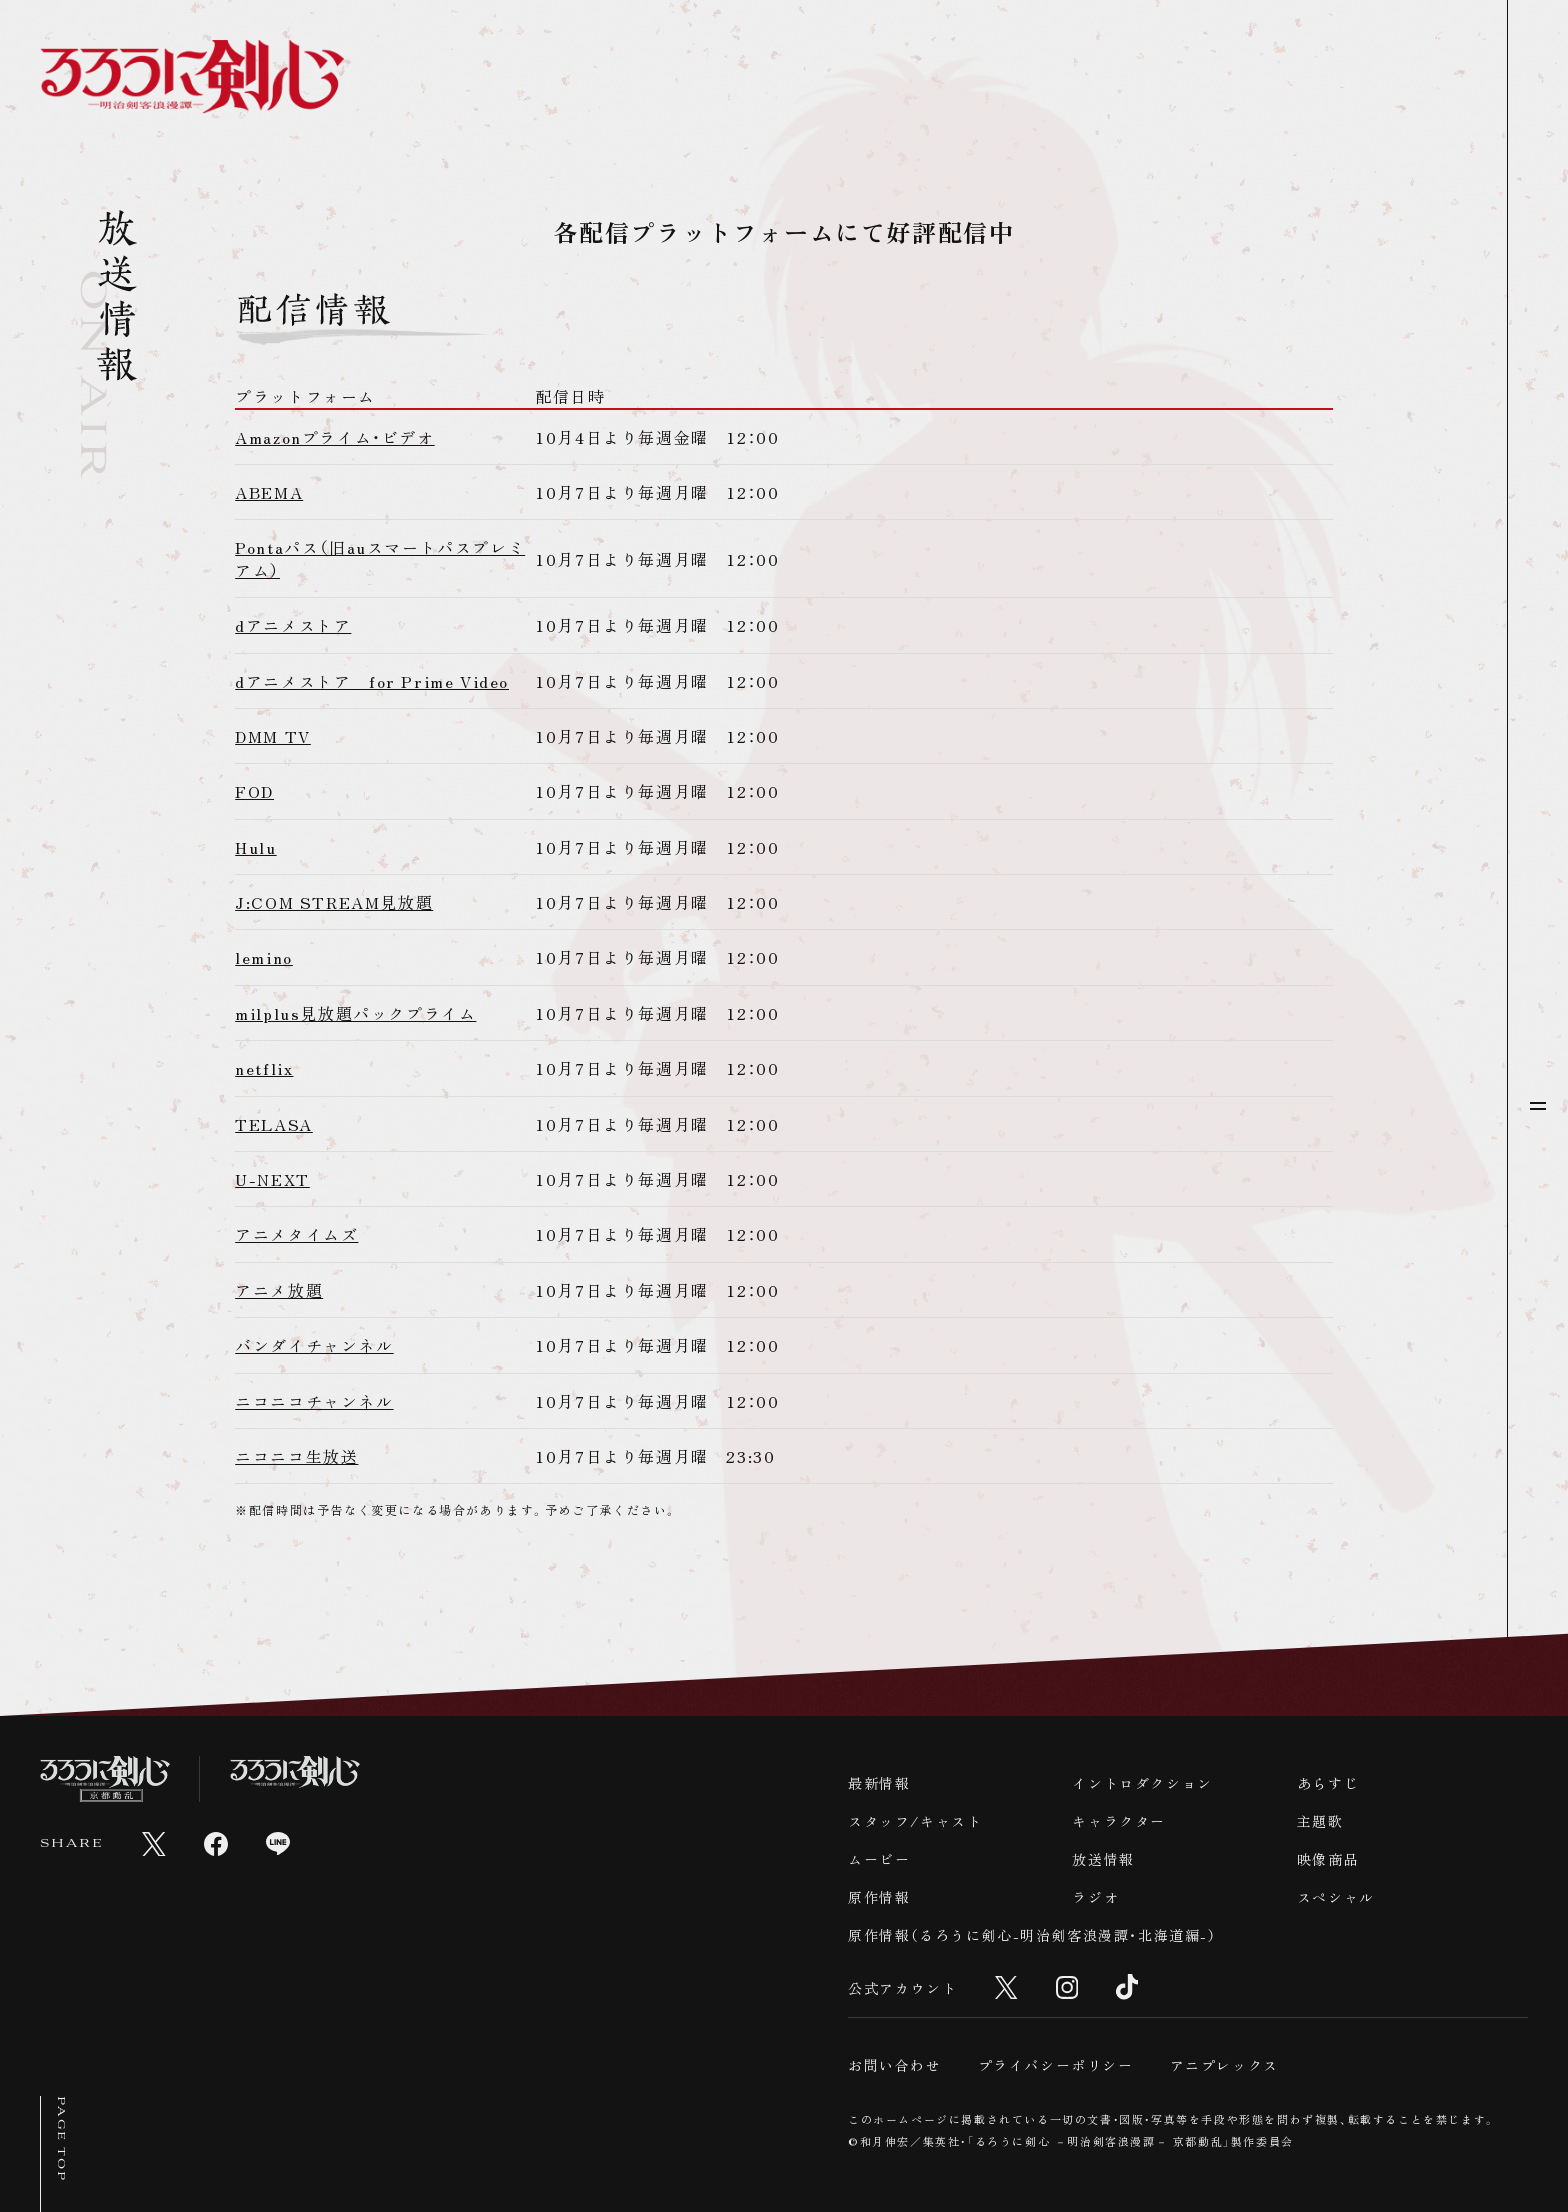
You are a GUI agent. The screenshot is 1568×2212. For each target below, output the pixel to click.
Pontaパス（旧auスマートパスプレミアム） (380, 558)
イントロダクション (1142, 1783)
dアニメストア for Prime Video (372, 681)
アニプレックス (1224, 2065)
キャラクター (1119, 1821)
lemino (264, 957)
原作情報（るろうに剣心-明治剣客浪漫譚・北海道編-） (1032, 1935)
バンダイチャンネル (314, 1345)
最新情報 (879, 1783)
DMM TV (273, 736)
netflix (264, 1068)
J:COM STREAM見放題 (334, 902)
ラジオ (1095, 1897)
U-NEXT (272, 1179)
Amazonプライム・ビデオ (334, 437)
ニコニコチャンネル (314, 1401)
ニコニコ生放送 (296, 1456)
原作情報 (879, 1897)
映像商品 (1328, 1859)
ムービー (879, 1859)
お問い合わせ (895, 2065)
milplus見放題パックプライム (355, 1013)
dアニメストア (293, 625)
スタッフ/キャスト (915, 1821)
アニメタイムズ (296, 1234)
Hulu (255, 847)
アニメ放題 (279, 1290)
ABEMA (269, 492)
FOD (254, 791)
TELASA (274, 1124)
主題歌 (1320, 1821)
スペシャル (1336, 1897)
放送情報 (1103, 1859)
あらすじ (1328, 1783)
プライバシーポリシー (1056, 2065)
